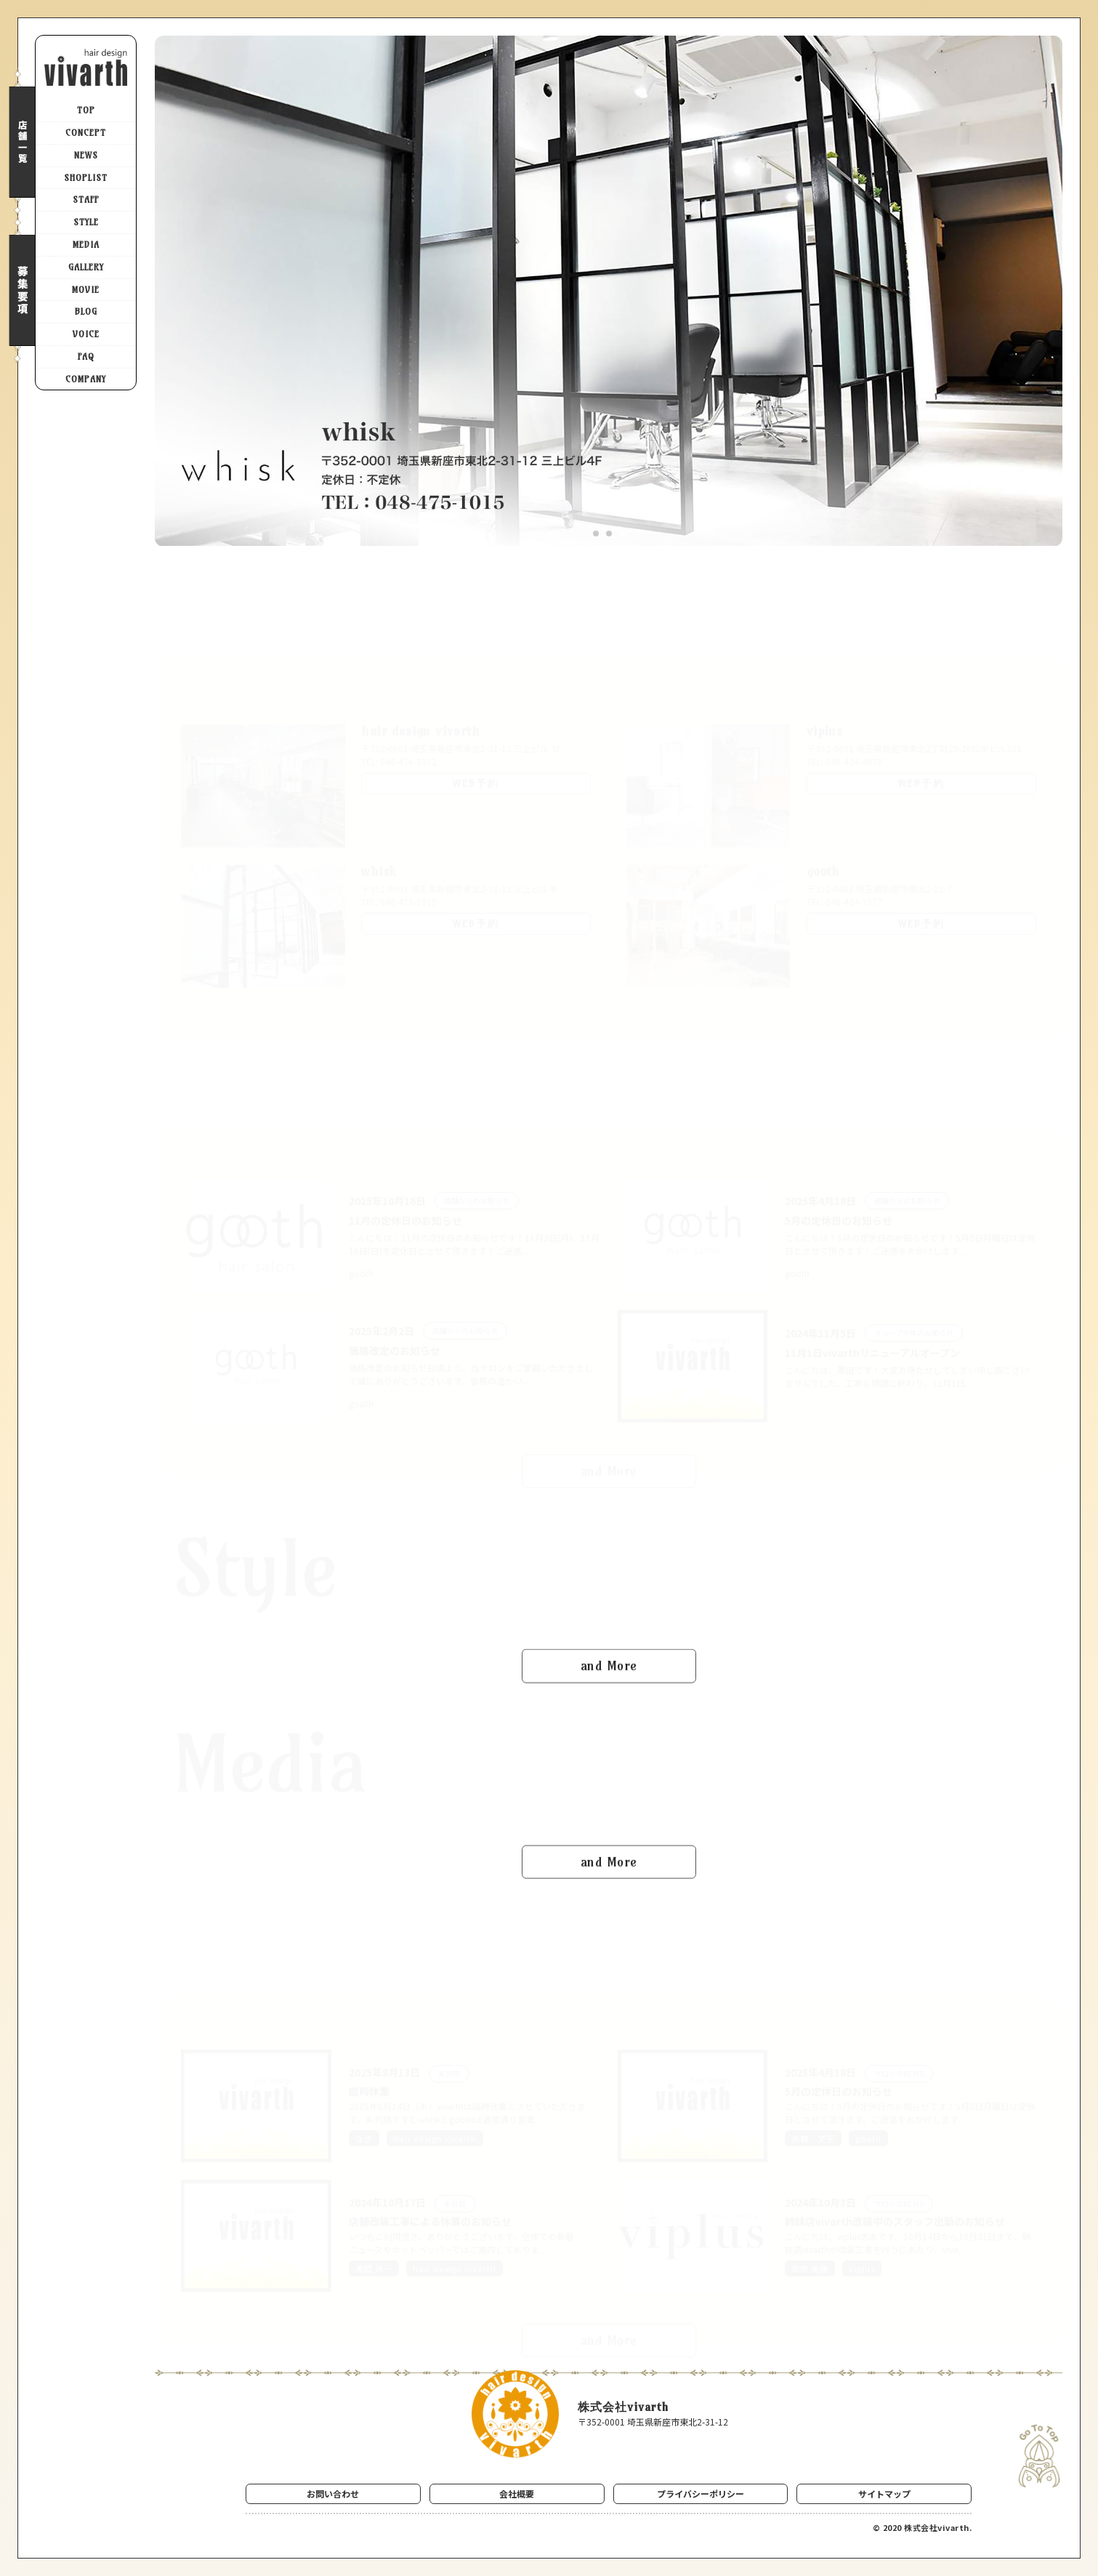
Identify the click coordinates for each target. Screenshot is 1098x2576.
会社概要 (516, 2493)
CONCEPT (85, 132)
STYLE (86, 222)
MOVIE (86, 289)
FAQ (86, 356)
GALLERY (86, 267)
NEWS (86, 155)
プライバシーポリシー (700, 2493)
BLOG (86, 311)
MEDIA (86, 244)
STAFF (86, 199)
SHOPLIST (86, 177)
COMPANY (85, 379)
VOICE (86, 334)
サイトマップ (884, 2493)
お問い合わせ (333, 2493)
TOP (86, 110)
